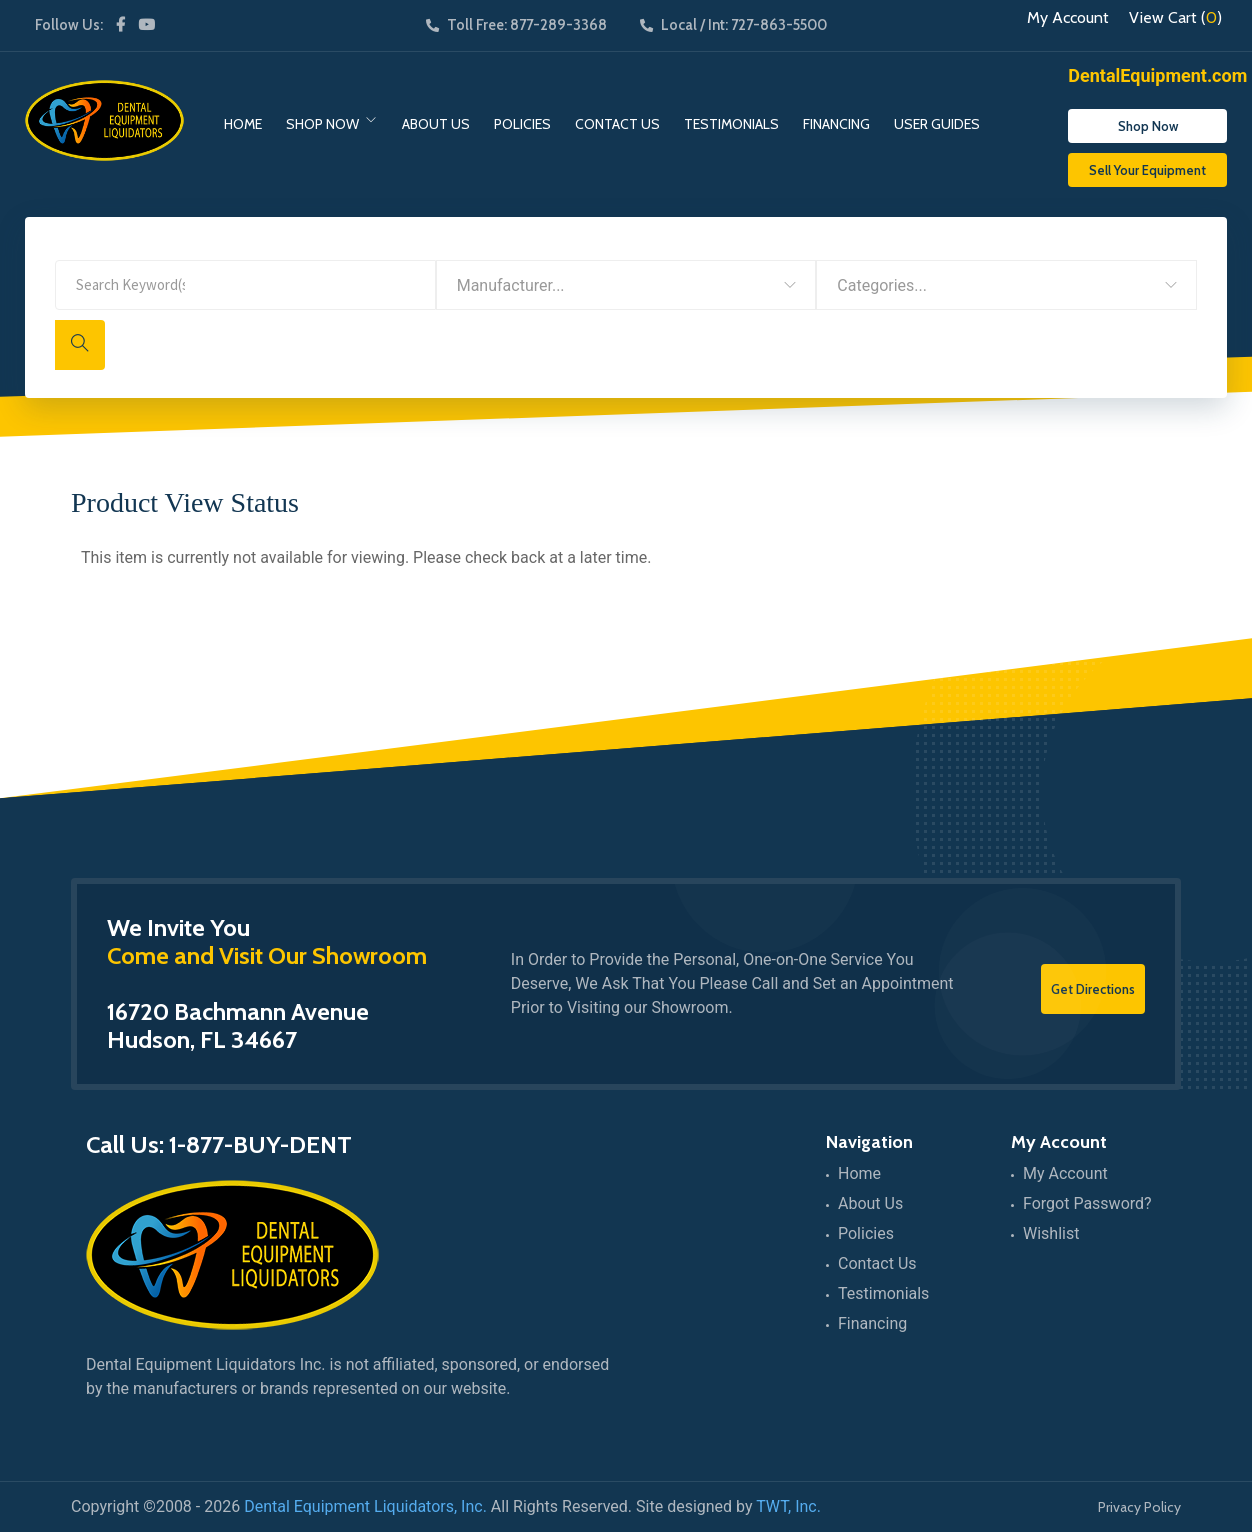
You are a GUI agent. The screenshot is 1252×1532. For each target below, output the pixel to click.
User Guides (937, 124)
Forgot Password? (1087, 1203)
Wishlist (1051, 1233)
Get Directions (1093, 989)
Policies (522, 124)
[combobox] (626, 285)
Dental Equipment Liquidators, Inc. (365, 1506)
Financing (836, 124)
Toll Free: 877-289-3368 (516, 25)
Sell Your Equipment (1147, 170)
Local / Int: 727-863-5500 (733, 25)
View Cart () (1175, 18)
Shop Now (322, 124)
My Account (1068, 18)
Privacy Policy (1139, 1507)
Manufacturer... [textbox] (511, 285)
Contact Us (617, 124)
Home (243, 124)
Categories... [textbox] (882, 285)
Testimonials (731, 124)
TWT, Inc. (788, 1506)
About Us (436, 124)
